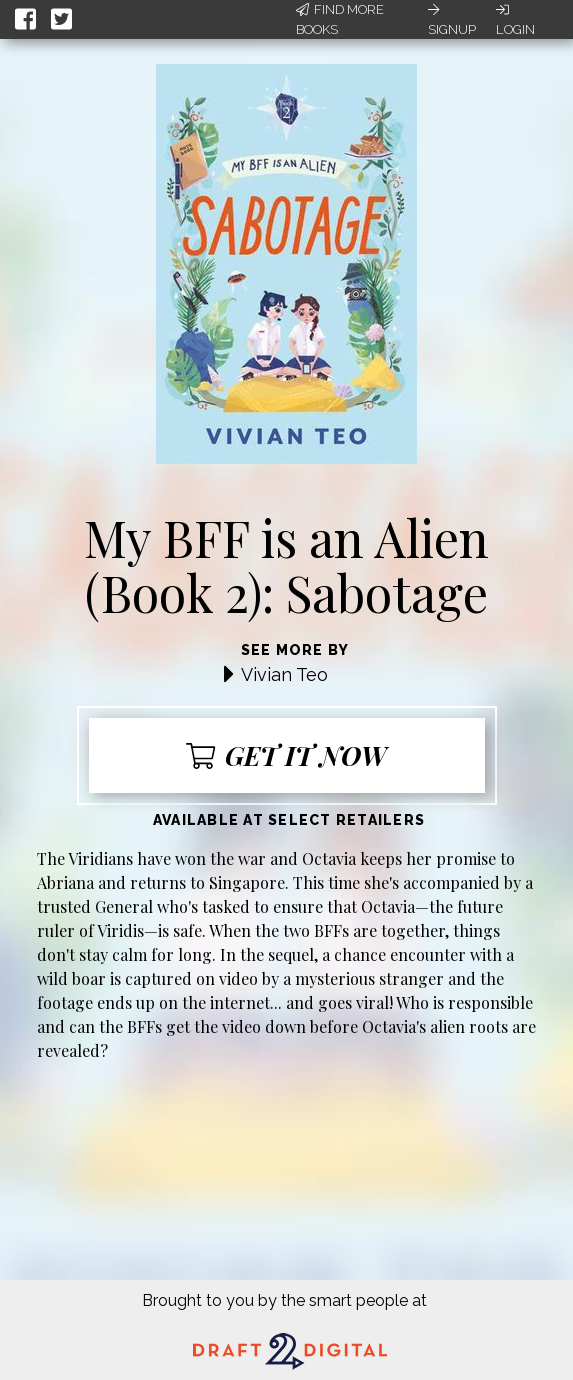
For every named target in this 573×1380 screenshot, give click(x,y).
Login (515, 20)
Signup (452, 20)
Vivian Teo (284, 674)
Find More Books (340, 19)
